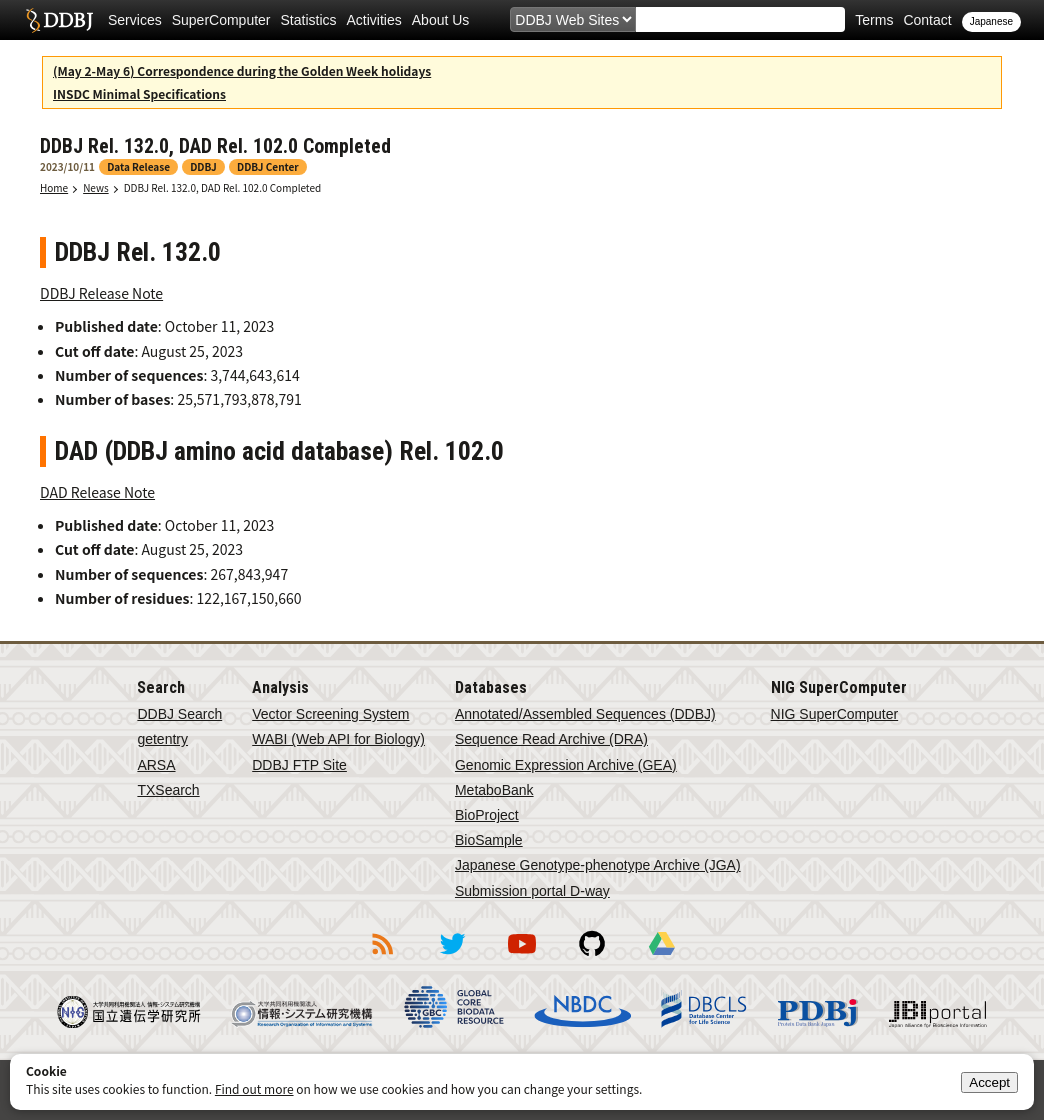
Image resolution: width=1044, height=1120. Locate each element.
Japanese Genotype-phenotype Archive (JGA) (598, 865)
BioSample (489, 840)
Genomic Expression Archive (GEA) (566, 765)
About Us (441, 20)
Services (135, 20)
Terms (874, 20)
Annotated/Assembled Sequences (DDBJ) (585, 714)
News (96, 187)
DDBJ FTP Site (299, 765)
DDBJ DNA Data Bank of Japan (59, 20)
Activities (374, 20)
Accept (989, 1082)
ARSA (156, 765)
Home (54, 187)
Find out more (254, 1088)
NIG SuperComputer (835, 714)
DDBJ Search (179, 714)
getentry (162, 739)
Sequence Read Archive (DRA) (551, 739)
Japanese (991, 21)
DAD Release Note (97, 492)
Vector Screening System (330, 714)
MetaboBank (494, 790)
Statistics (309, 20)
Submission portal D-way (532, 891)
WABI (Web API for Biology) (338, 739)
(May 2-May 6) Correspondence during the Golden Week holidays (242, 70)
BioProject (487, 815)
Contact (927, 20)
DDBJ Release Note (101, 293)
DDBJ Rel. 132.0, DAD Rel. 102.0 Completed (223, 187)
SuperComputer (221, 20)
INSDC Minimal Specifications (139, 93)
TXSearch (168, 790)
